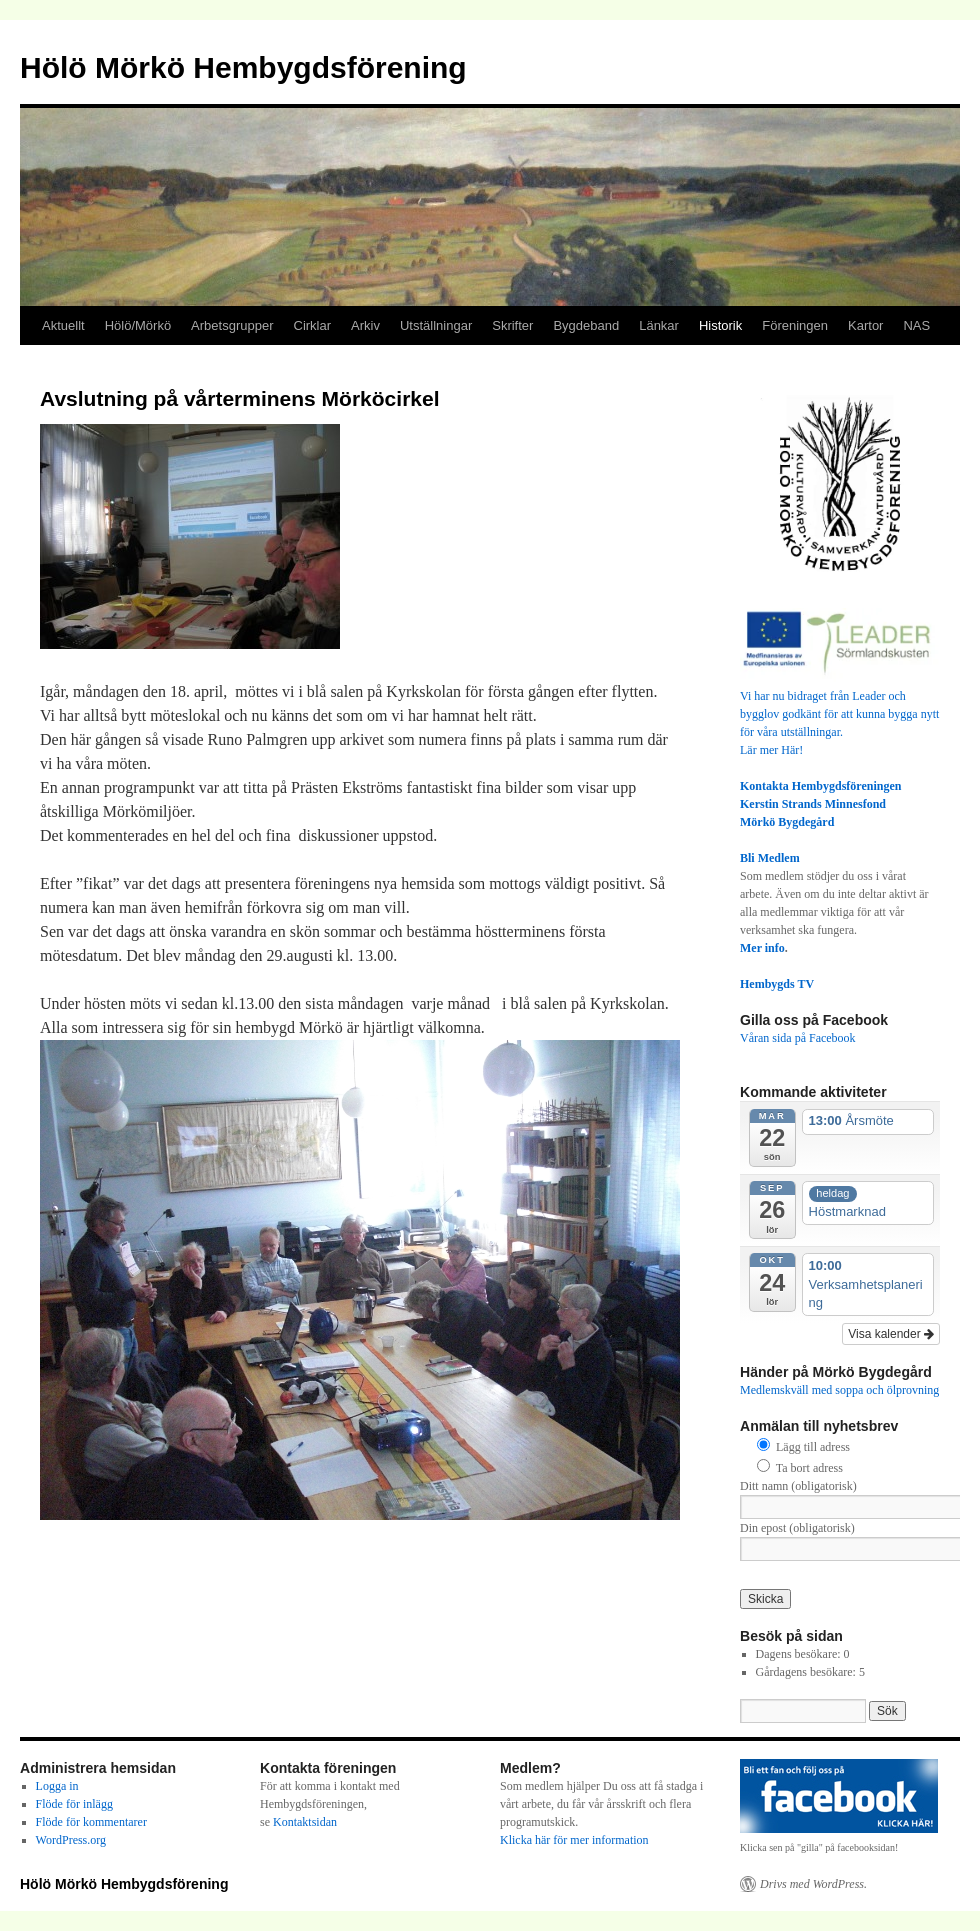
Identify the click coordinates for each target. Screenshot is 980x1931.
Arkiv (365, 325)
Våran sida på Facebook (798, 1038)
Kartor (865, 325)
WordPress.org (71, 1840)
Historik (720, 325)
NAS (916, 325)
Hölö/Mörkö (138, 325)
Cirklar (313, 325)
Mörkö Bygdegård (787, 822)
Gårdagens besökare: (807, 1672)
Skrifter (512, 325)
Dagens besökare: (800, 1654)
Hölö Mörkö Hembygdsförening (243, 67)
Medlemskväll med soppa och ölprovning (839, 1390)
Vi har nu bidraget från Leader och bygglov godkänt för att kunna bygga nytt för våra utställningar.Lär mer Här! (840, 714)
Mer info (762, 948)
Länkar (659, 325)
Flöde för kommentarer (91, 1822)
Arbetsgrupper (232, 325)
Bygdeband (586, 325)
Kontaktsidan (305, 1822)
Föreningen (795, 325)
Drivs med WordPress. (813, 1884)
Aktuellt (63, 325)
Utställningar (436, 325)
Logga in (57, 1786)
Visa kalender (891, 1334)
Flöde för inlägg (74, 1804)
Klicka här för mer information (574, 1840)
